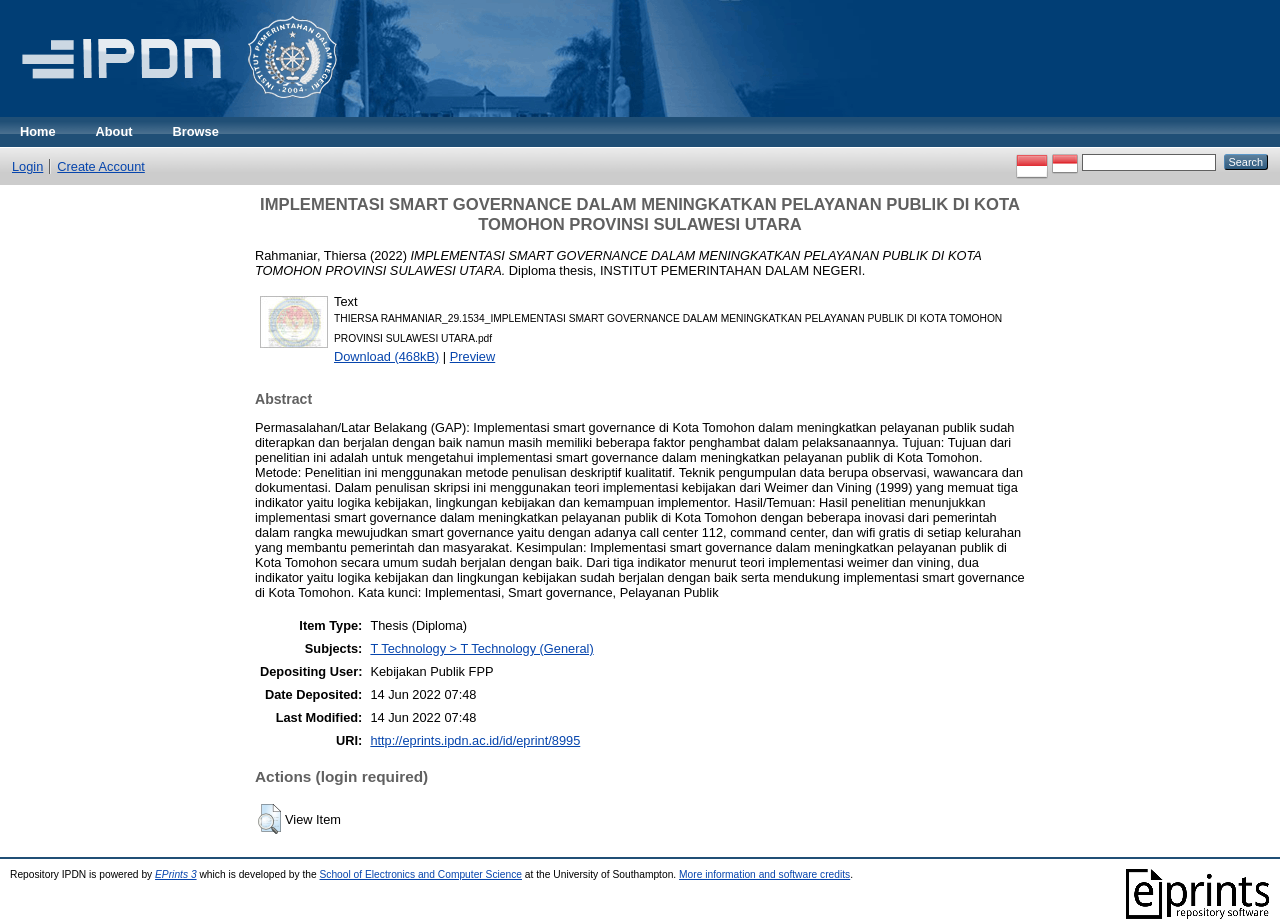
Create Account (101, 166)
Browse (196, 131)
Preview (473, 356)
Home (38, 131)
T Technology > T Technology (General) (481, 648)
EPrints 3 (176, 874)
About (114, 131)
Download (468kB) (386, 356)
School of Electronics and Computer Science (420, 874)
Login (27, 166)
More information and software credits (764, 874)
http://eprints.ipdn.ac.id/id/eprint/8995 (475, 740)
